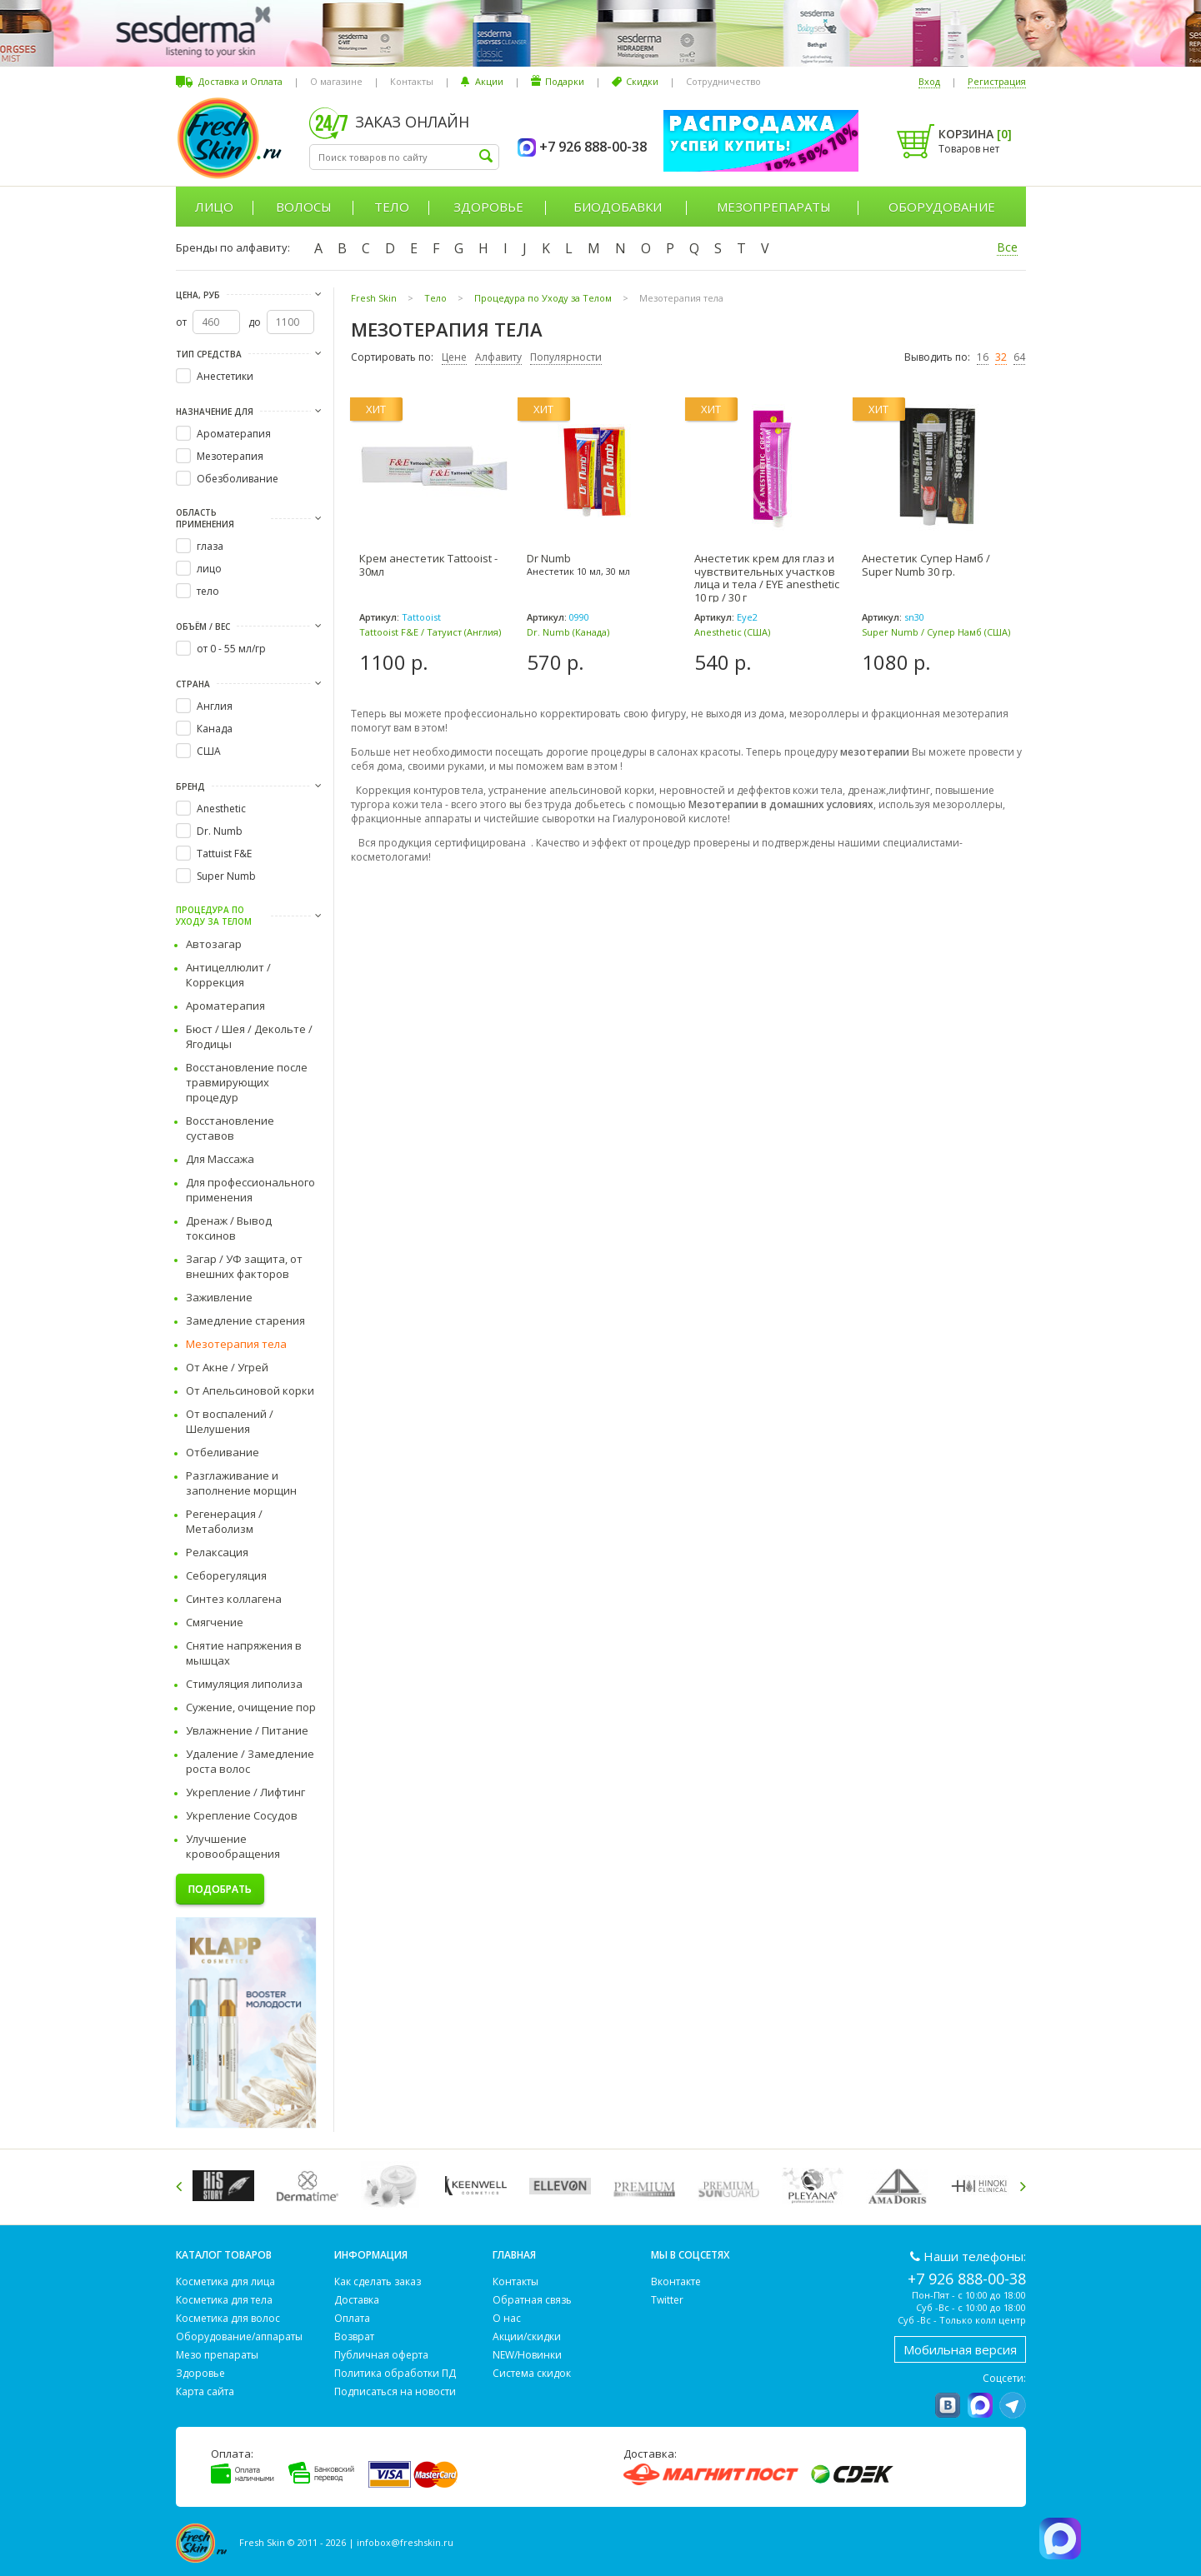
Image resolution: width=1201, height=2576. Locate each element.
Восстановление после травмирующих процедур (247, 1082)
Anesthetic (221, 808)
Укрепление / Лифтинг (245, 1792)
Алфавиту (498, 357)
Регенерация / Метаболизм (224, 1521)
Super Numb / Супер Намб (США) (936, 632)
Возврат (354, 2336)
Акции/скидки (527, 2336)
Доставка (356, 2300)
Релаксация (217, 1552)
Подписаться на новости (395, 2391)
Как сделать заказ (377, 2281)
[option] (226, 2186)
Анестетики (225, 376)
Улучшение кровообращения (233, 1846)
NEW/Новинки (527, 2355)
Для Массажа (220, 1158)
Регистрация (997, 81)
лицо (209, 569)
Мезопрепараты (774, 206)
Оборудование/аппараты (239, 2336)
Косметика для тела (224, 2300)
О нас (507, 2318)
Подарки (564, 81)
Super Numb (226, 876)
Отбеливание (222, 1452)
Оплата (352, 2318)
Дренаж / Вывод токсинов (229, 1228)
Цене (454, 357)
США (209, 751)
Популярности (566, 357)
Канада (215, 728)
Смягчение (214, 1622)
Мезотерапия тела (236, 1343)
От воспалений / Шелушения (229, 1421)
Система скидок (532, 2373)
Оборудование (941, 206)
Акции (489, 81)
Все (1007, 247)
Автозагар (214, 943)
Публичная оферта (381, 2355)
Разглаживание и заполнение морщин (241, 1483)
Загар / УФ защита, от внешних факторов (244, 1266)
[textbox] (404, 157)
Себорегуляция (226, 1575)
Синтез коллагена (234, 1598)
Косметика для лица (225, 2281)
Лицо (214, 206)
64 (1019, 357)
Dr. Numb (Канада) (568, 632)
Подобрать (220, 1889)
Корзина (975, 134)
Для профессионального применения (250, 1190)
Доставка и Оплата (240, 81)
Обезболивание (237, 479)
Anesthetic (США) (732, 632)
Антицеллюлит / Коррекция (228, 975)
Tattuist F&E (224, 853)
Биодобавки (617, 206)
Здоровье (488, 206)
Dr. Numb (220, 831)
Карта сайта (205, 2391)
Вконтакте (676, 2281)
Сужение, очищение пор (251, 1707)
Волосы (304, 206)
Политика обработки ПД (395, 2373)
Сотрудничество (723, 81)
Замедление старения (245, 1320)
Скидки (642, 81)
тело (208, 591)
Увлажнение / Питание (247, 1730)
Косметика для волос (228, 2318)
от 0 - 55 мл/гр (231, 649)
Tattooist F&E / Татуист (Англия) (430, 632)
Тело (391, 206)
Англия (215, 706)
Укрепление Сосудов (242, 1815)
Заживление (219, 1297)
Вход (929, 81)
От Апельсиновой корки (250, 1390)
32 (1001, 357)
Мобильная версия (960, 2349)
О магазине (336, 81)
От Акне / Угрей (227, 1367)
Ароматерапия (234, 434)
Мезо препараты (217, 2355)
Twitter (667, 2300)
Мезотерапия (230, 456)
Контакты (411, 81)
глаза (210, 546)
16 (982, 357)
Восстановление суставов (230, 1128)
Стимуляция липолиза (244, 1683)
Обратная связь (532, 2300)
